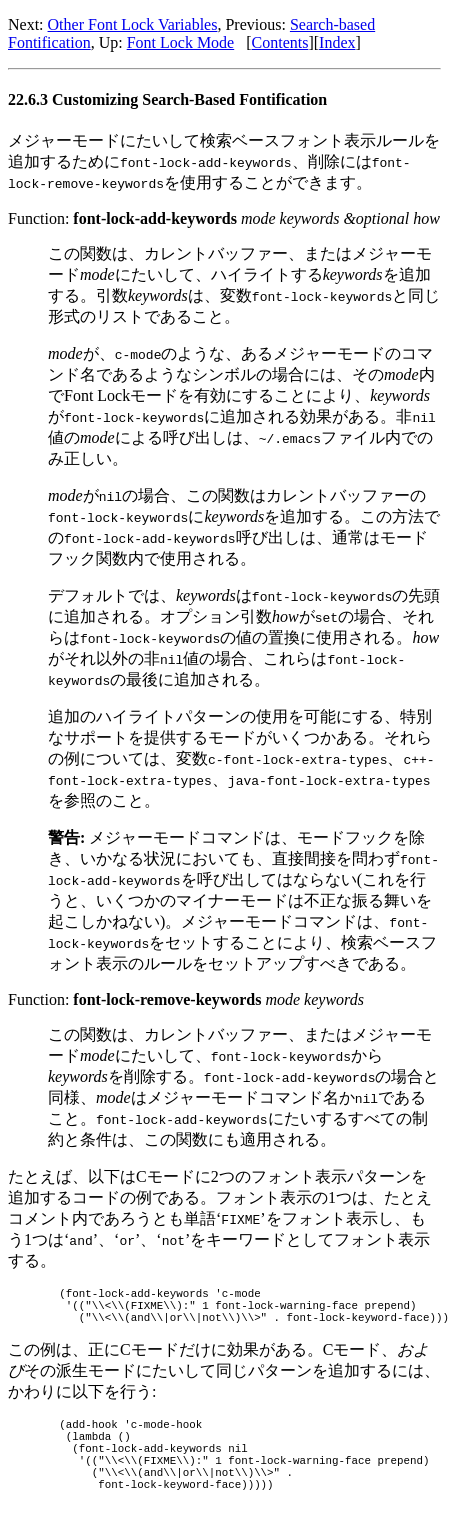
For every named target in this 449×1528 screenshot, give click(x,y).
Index (337, 42)
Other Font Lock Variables (133, 24)
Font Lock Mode (181, 42)
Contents (280, 42)
